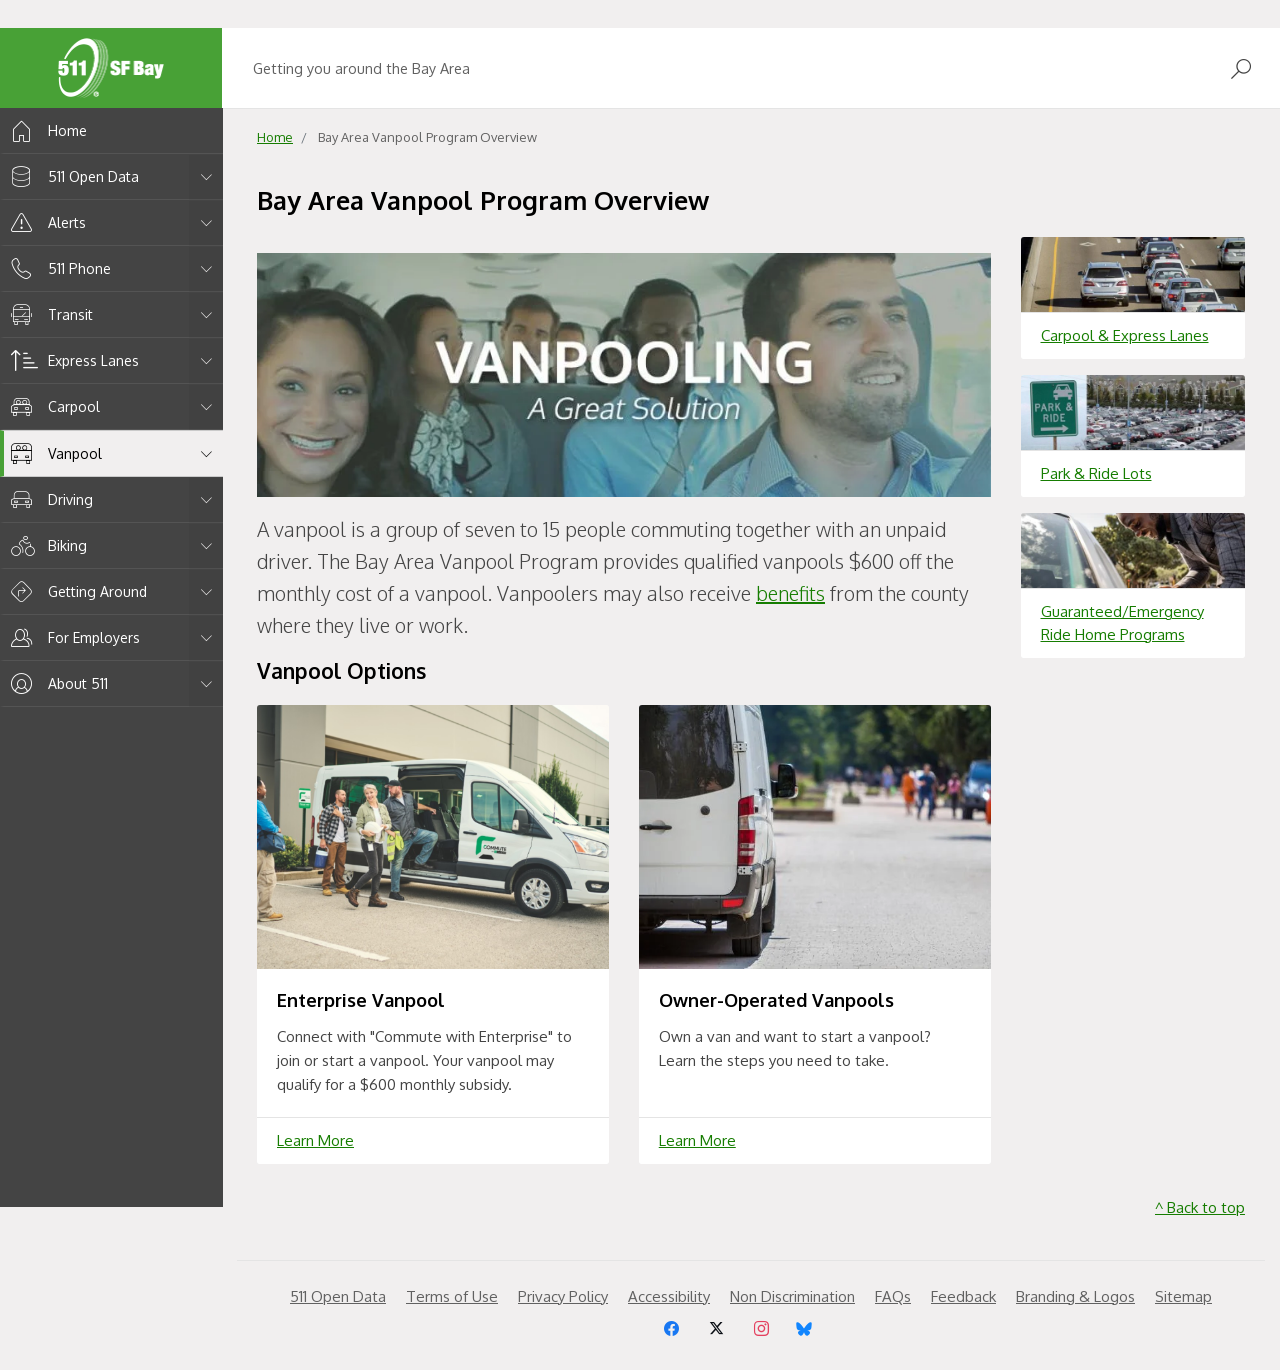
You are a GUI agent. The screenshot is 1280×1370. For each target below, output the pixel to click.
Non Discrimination (792, 1296)
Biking (45, 545)
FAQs (893, 1296)
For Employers (72, 637)
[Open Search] (1241, 68)
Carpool (52, 406)
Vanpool (53, 453)
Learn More (315, 1140)
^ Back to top (1200, 1207)
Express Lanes (71, 360)
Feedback (963, 1296)
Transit (48, 314)
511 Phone (57, 268)
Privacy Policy (563, 1296)
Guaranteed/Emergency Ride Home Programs (1122, 623)
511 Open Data (71, 176)
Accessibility (669, 1296)
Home (45, 130)
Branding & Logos (1075, 1296)
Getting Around (75, 591)
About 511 (56, 683)
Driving (48, 499)
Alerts (45, 222)
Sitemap (1183, 1296)
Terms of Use (452, 1296)
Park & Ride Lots (1096, 473)
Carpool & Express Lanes (1125, 335)
